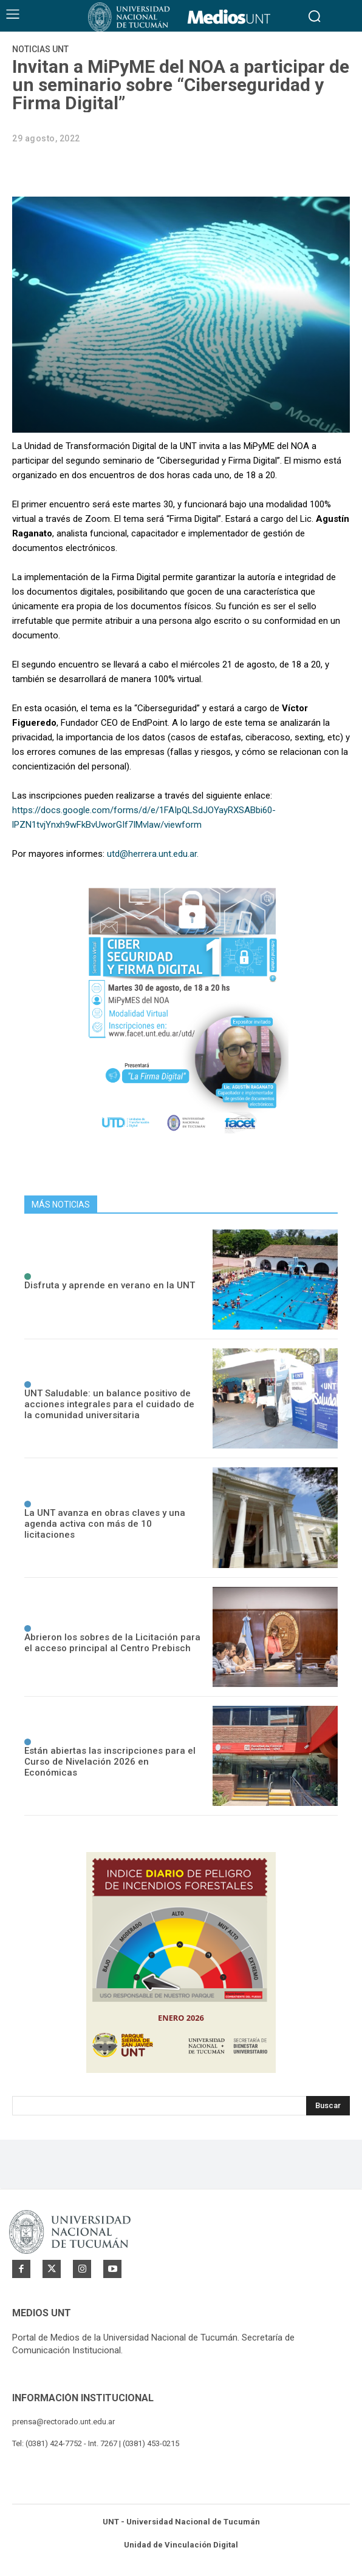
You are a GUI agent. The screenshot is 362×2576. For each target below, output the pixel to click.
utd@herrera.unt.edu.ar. (153, 853)
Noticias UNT (40, 49)
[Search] (328, 2105)
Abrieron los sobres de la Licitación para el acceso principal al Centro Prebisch (112, 1643)
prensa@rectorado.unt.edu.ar (63, 2421)
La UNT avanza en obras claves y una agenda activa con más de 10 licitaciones (104, 1523)
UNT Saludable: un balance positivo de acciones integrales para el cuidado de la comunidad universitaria (109, 1404)
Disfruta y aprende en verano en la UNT (109, 1285)
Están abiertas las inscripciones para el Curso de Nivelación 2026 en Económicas (110, 1761)
